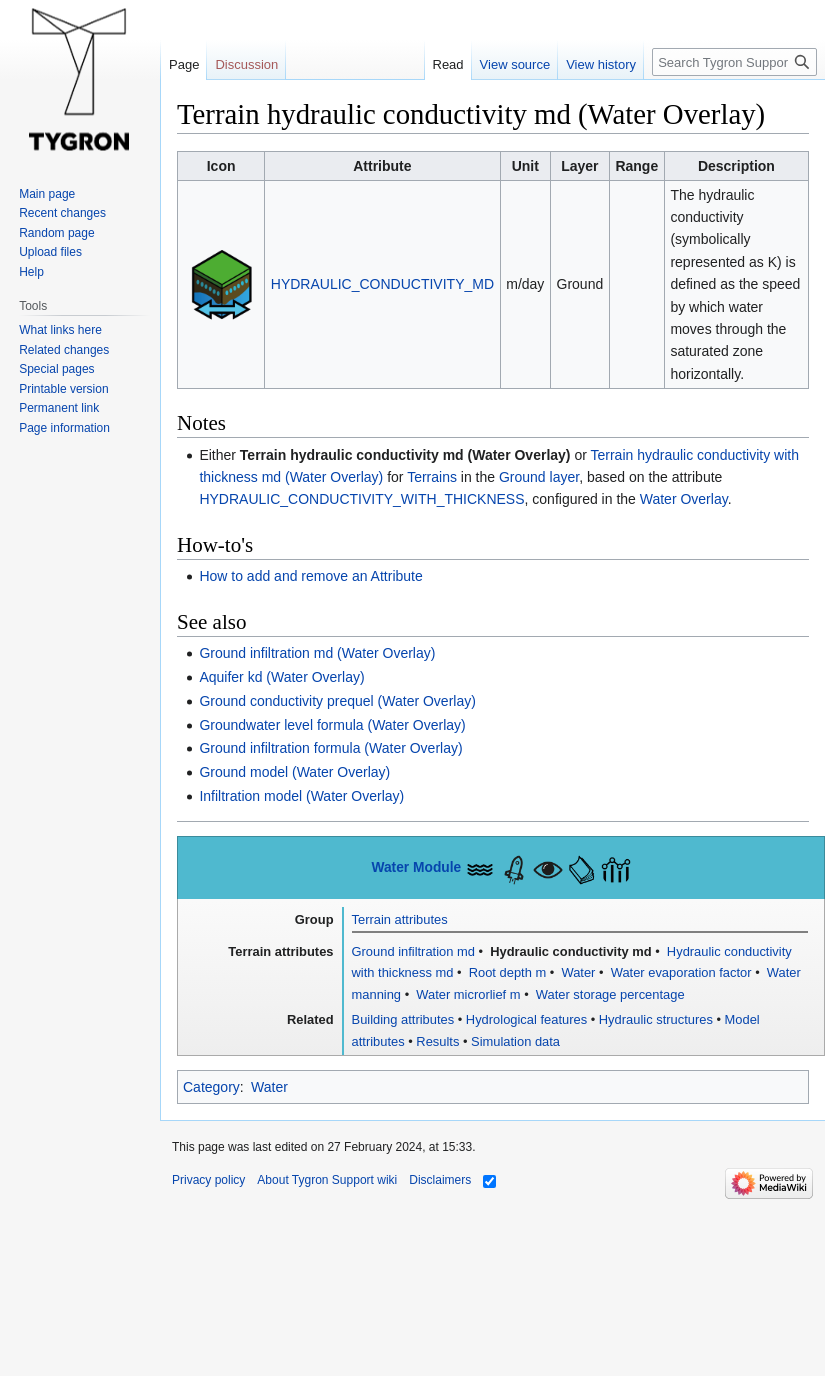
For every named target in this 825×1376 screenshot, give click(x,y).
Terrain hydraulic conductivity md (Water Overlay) (405, 455)
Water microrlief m (467, 994)
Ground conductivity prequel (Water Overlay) (337, 701)
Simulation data (515, 1041)
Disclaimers (440, 1180)
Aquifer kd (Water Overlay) (281, 677)
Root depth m (505, 972)
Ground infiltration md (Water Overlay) (317, 653)
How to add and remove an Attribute (310, 576)
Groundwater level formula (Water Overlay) (332, 725)
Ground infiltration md (413, 951)
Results (437, 1041)
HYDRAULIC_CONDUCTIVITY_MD (382, 284)
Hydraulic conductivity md (569, 951)
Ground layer (539, 477)
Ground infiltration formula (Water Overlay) (330, 748)
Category (211, 1087)
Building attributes (403, 1019)
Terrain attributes (400, 919)
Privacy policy (208, 1180)
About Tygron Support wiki (327, 1180)
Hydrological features (526, 1019)
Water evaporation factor (679, 972)
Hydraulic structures (656, 1019)
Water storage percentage (608, 994)
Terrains (432, 477)
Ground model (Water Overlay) (294, 772)
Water (577, 972)
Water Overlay (684, 499)
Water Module (416, 867)
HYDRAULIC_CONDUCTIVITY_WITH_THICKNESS (361, 499)
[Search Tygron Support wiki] (734, 62)
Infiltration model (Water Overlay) (301, 796)
